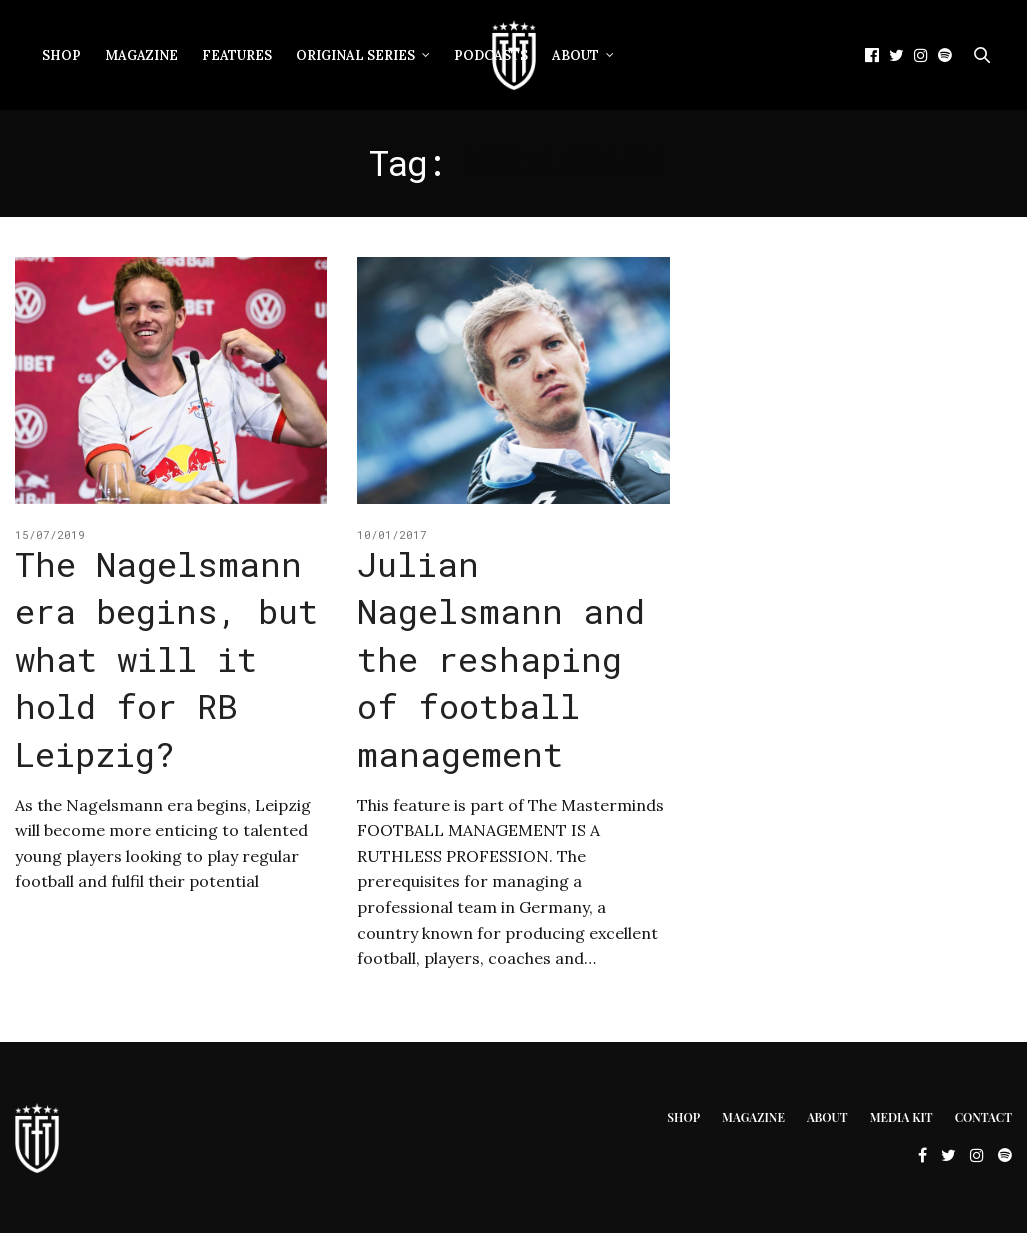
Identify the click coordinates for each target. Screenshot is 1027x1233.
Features (237, 55)
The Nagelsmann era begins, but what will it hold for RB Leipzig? (166, 658)
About (575, 55)
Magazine (141, 55)
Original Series (355, 55)
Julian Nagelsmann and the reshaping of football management (501, 658)
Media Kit (901, 1117)
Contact (983, 1117)
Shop (61, 55)
